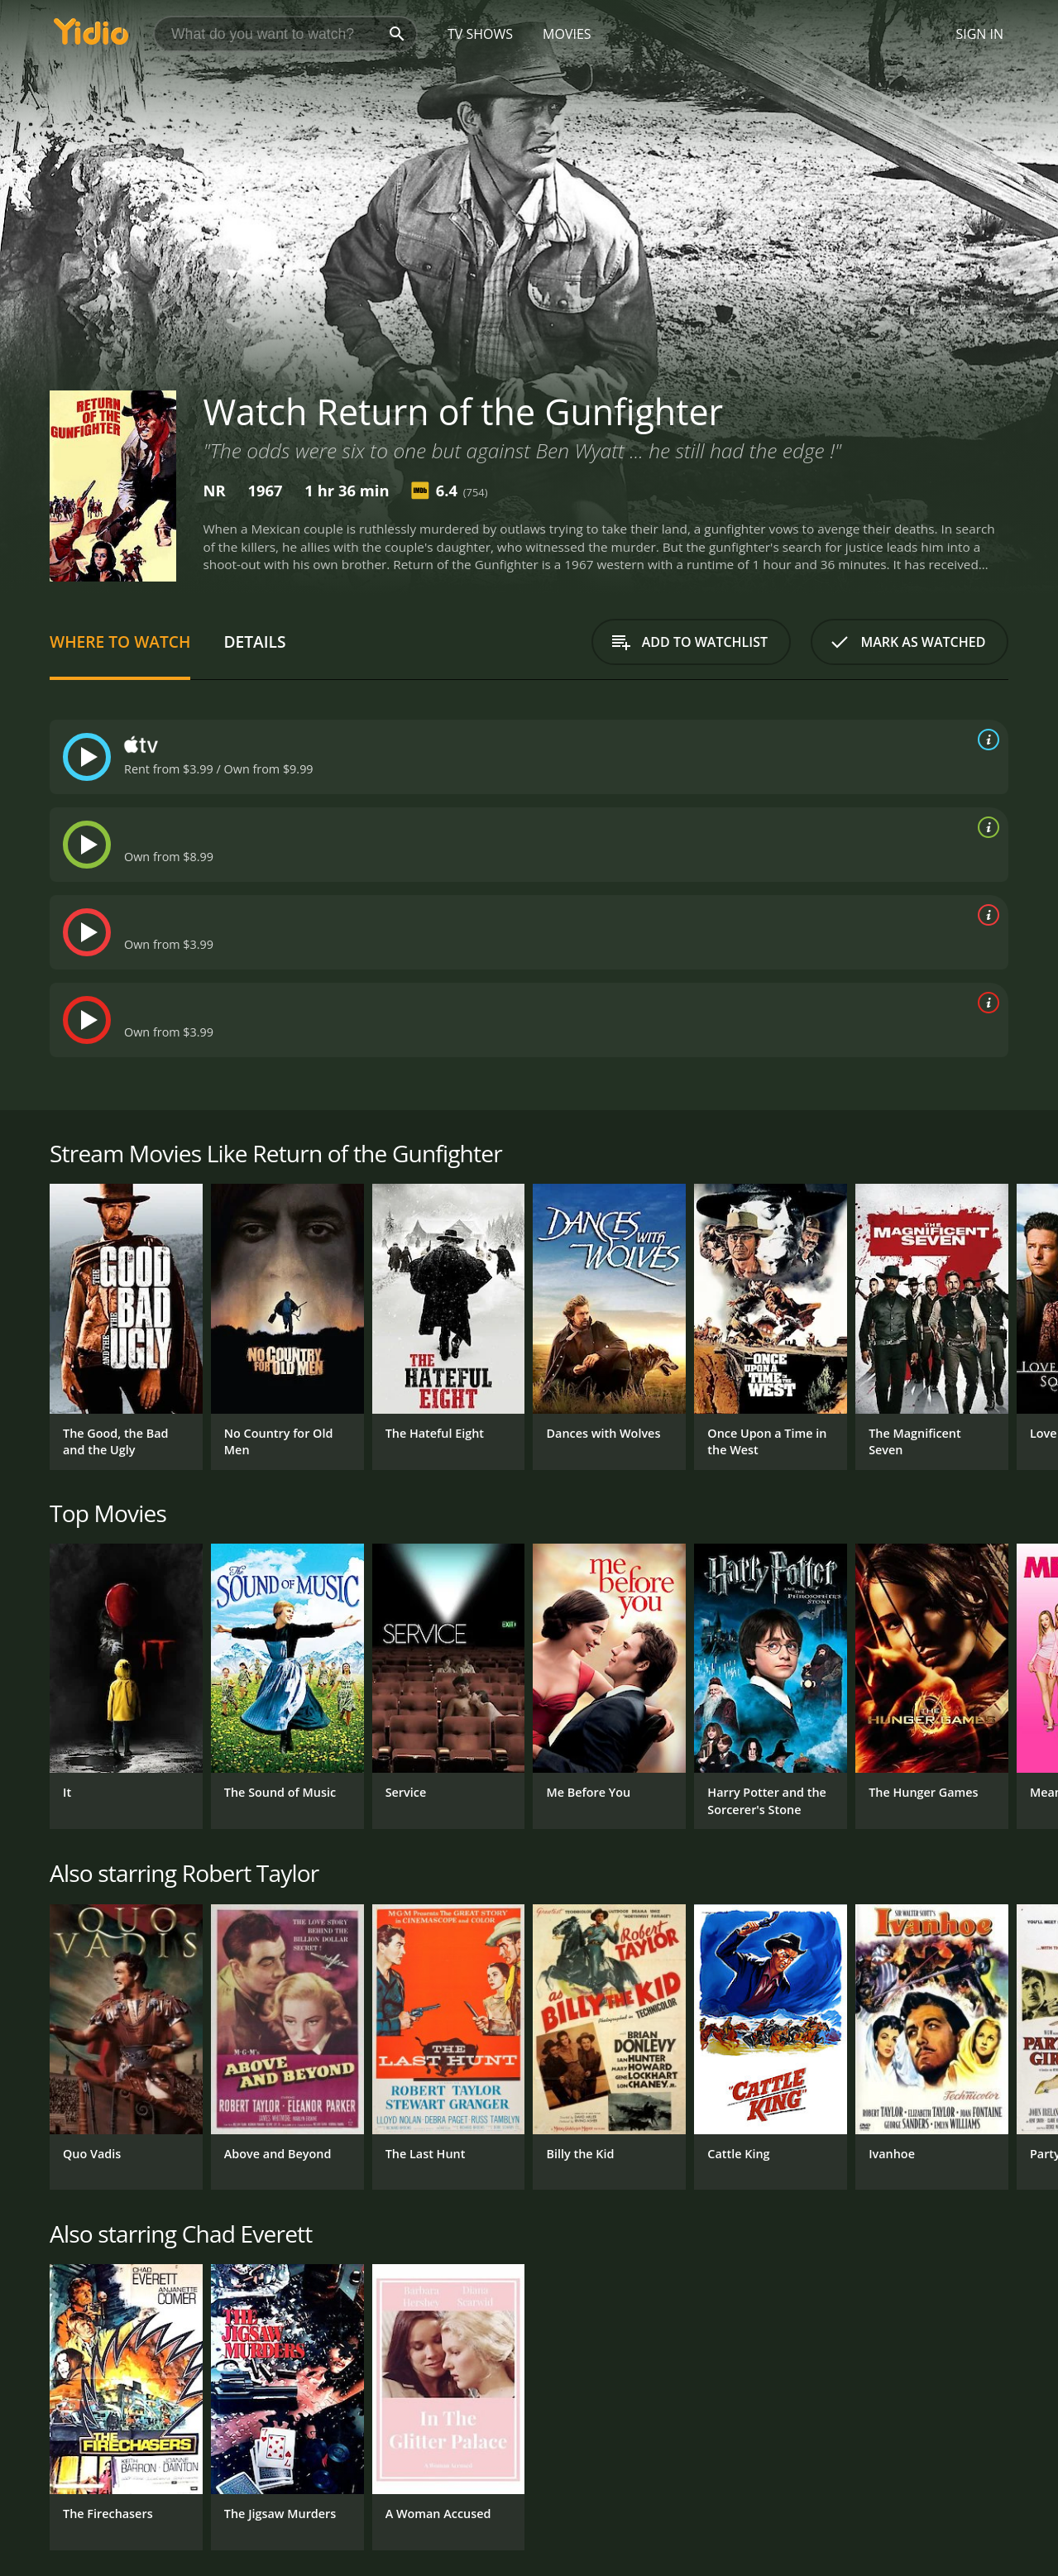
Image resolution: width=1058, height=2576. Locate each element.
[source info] (985, 739)
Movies (567, 34)
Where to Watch (120, 641)
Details (254, 641)
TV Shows (480, 34)
